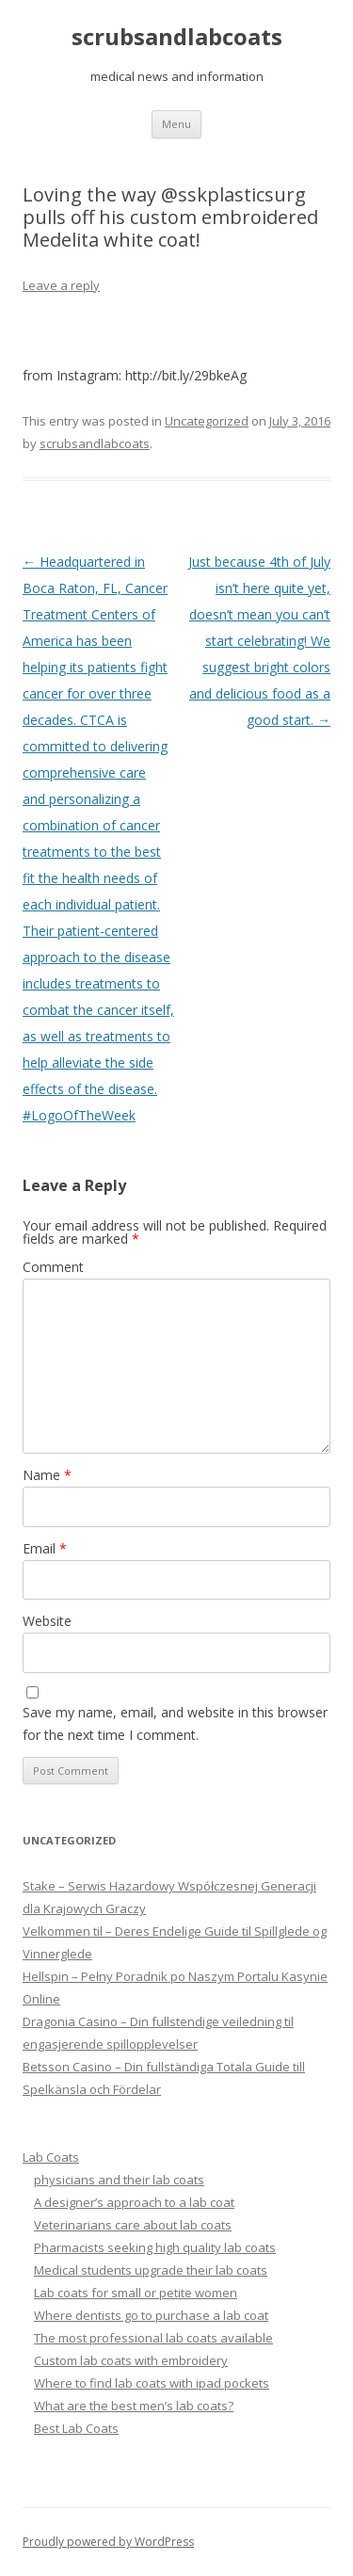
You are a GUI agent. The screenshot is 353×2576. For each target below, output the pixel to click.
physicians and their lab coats (119, 2179)
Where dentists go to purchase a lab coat (151, 2315)
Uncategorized (207, 420)
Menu (176, 124)
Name (47, 1475)
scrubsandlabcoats (177, 37)
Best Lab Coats (76, 2428)
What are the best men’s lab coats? (133, 2405)
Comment (53, 1267)
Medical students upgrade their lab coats (150, 2270)
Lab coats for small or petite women (135, 2292)
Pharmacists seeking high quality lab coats (155, 2247)
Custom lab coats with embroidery (131, 2360)
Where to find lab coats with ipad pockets (151, 2383)
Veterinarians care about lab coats (133, 2224)
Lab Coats (51, 2157)
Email (45, 1548)
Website (47, 1621)
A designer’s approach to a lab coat (134, 2202)
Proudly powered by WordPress (108, 2542)
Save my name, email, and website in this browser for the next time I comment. (175, 1723)
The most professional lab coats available (153, 2337)
